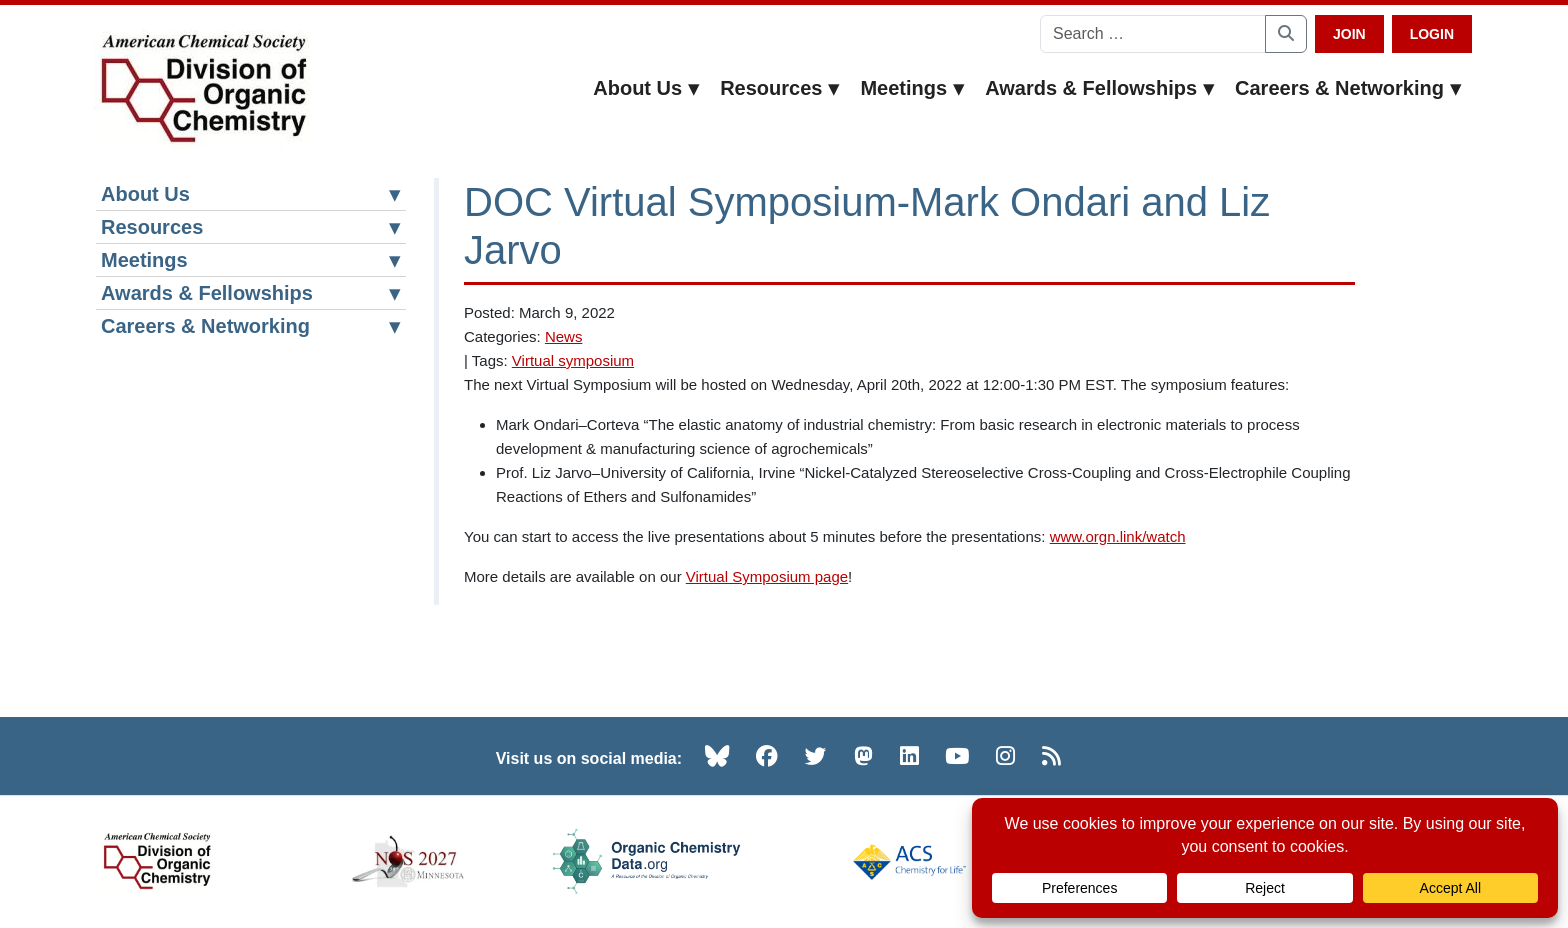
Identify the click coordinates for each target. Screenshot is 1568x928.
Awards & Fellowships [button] (1100, 88)
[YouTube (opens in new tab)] (957, 756)
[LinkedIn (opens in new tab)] (909, 756)
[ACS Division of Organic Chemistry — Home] (202, 89)
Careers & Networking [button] (1348, 88)
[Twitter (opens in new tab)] (816, 756)
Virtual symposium (573, 360)
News (564, 336)
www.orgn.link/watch (1118, 536)
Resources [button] (780, 88)
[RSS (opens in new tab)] (1051, 756)
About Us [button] (646, 88)
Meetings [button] (912, 88)
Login (1432, 34)
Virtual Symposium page (767, 576)
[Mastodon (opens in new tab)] (863, 756)
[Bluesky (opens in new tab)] (717, 756)
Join (1349, 34)
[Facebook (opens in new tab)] (767, 756)
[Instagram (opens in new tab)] (1005, 756)
